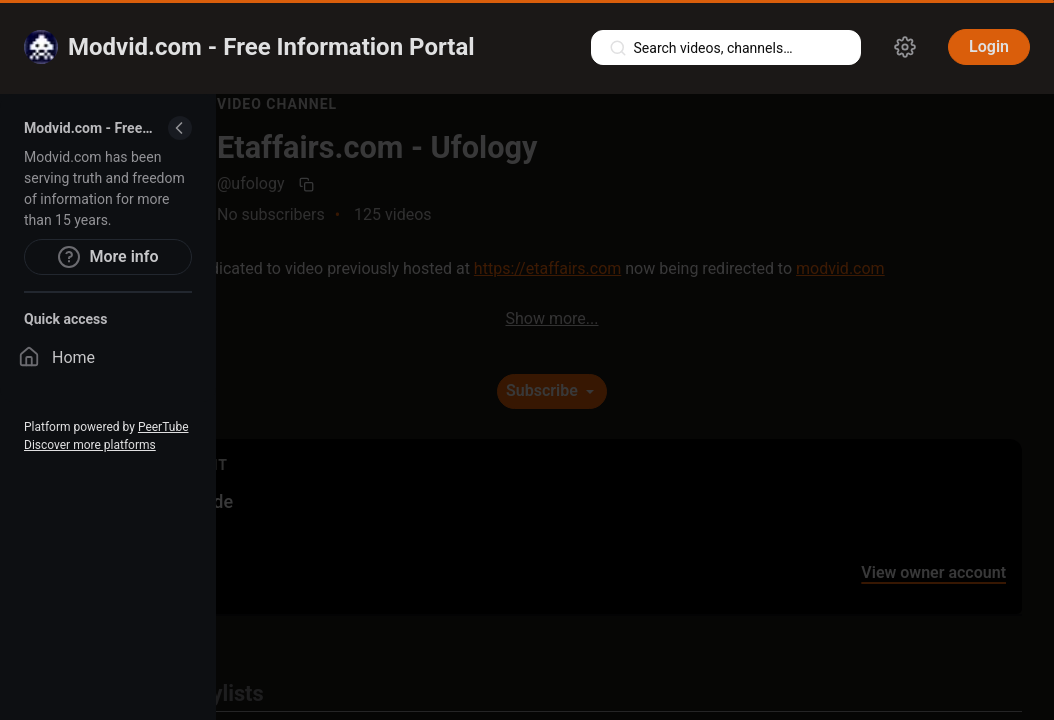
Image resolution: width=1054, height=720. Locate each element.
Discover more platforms (90, 445)
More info (107, 257)
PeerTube (163, 427)
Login (989, 46)
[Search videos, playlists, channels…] (726, 47)
